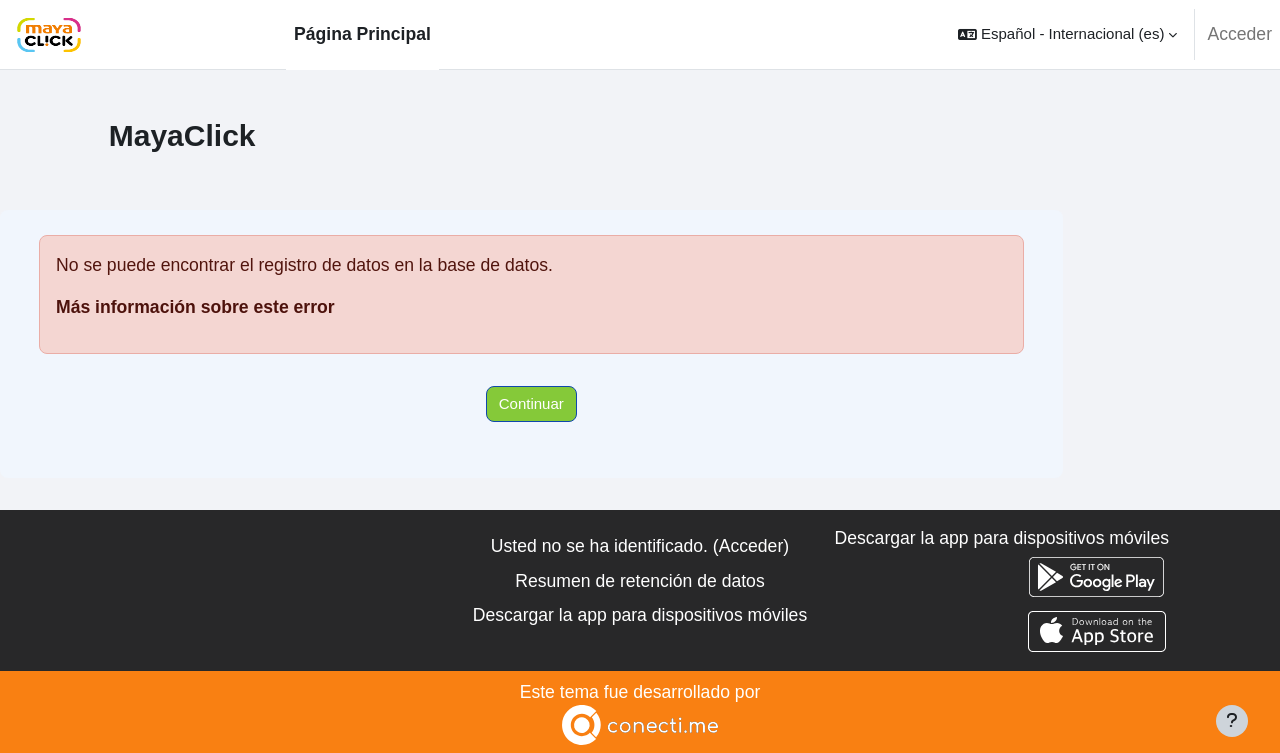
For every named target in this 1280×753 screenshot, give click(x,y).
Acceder (1239, 34)
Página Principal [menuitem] (362, 34)
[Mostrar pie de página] (1232, 721)
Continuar (531, 403)
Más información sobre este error (195, 307)
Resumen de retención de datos (639, 581)
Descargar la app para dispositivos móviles (640, 615)
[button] (1067, 34)
